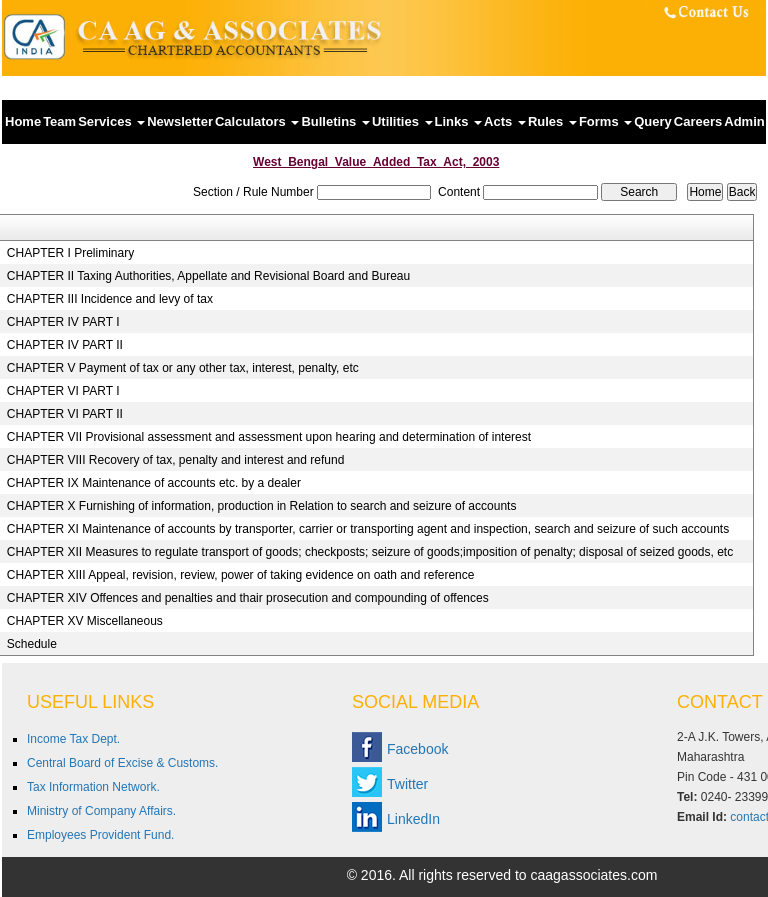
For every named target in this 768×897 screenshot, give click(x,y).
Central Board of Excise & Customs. (122, 763)
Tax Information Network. (93, 787)
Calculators (257, 121)
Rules (552, 121)
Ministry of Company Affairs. (101, 811)
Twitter (407, 784)
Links (459, 121)
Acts (505, 121)
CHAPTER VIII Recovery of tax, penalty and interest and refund (176, 460)
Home (23, 121)
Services (111, 121)
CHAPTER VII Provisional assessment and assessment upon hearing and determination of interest (269, 437)
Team (59, 121)
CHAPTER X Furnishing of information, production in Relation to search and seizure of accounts (262, 506)
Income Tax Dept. (73, 739)
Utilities (402, 121)
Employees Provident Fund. (100, 835)
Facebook (417, 749)
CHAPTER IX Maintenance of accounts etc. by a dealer (154, 483)
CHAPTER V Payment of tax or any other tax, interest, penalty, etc (183, 368)
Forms (605, 121)
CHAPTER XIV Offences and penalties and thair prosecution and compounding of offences (248, 598)
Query (653, 121)
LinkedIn (413, 819)
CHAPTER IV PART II (65, 345)
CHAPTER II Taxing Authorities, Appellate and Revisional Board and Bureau (208, 276)
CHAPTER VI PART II (65, 414)
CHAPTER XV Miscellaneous (85, 621)
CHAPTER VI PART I (63, 391)
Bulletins (335, 121)
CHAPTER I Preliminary (70, 253)
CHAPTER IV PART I (63, 322)
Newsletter (180, 121)
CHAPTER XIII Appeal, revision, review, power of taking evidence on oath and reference (241, 575)
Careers (698, 121)
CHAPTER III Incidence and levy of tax (110, 299)
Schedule (32, 644)
